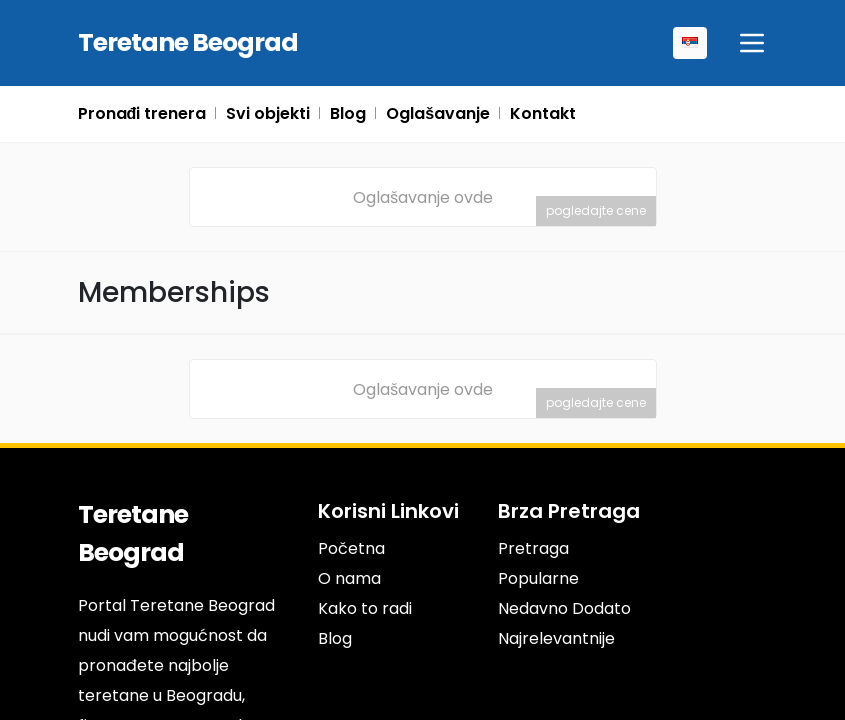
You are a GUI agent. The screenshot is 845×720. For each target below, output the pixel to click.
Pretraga (533, 548)
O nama (349, 578)
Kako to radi (365, 608)
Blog (335, 638)
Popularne (538, 578)
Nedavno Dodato (564, 608)
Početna (350, 548)
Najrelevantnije (556, 638)
